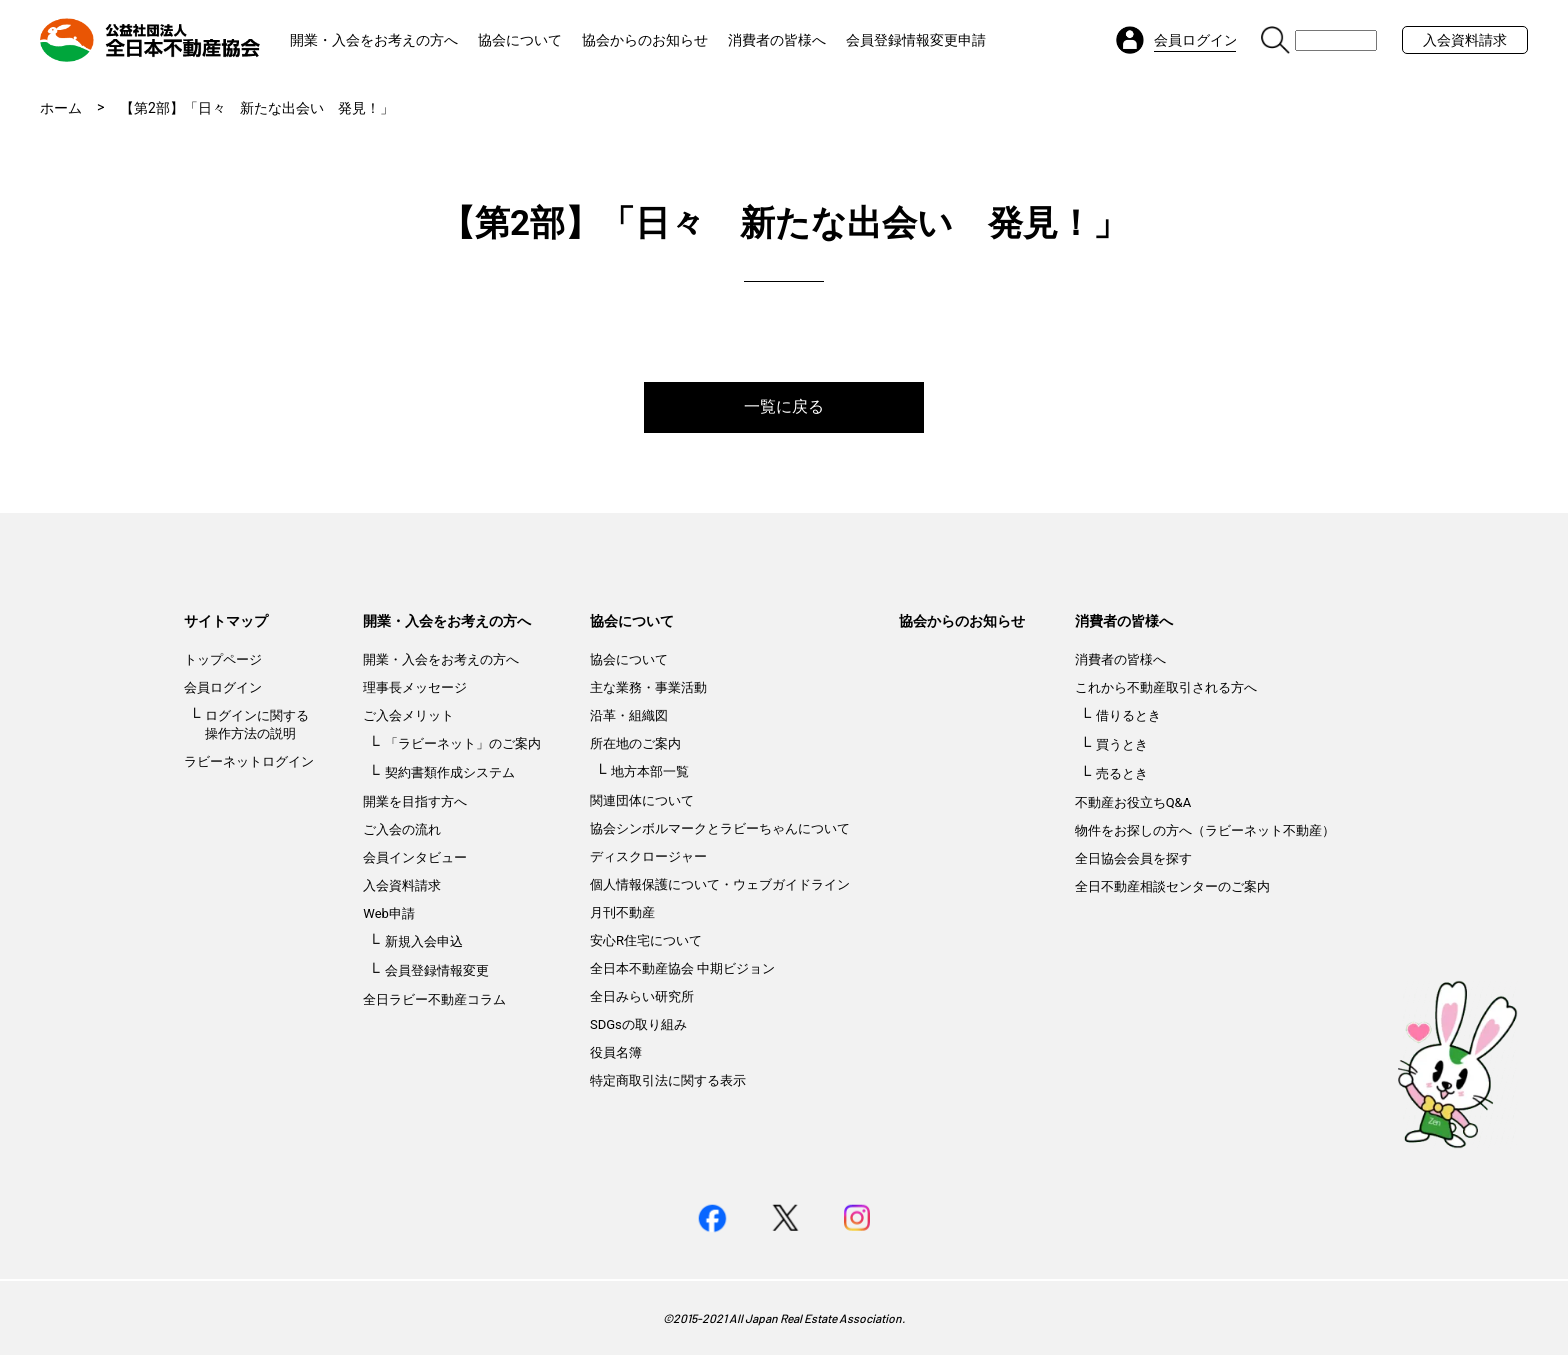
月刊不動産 (622, 912)
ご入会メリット (408, 715)
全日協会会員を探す (1133, 858)
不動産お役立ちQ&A (1133, 802)
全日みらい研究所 (642, 996)
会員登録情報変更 (437, 970)
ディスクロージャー (648, 856)
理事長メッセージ (415, 687)
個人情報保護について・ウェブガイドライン (720, 884)
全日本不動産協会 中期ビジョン (682, 968)
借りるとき (1128, 715)
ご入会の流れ (402, 829)
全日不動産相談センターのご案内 (1172, 886)
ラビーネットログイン (249, 761)
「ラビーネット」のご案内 (463, 743)
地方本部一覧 (650, 771)
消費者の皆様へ (777, 40)
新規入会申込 (424, 941)
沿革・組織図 (629, 715)
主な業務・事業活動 (648, 687)
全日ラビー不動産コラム (434, 999)
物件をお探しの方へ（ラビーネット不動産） (1205, 830)
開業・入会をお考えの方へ (374, 40)
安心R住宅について (646, 940)
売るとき (1122, 773)
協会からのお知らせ (645, 40)
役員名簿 (616, 1052)
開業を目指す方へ (415, 801)
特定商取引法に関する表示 (668, 1080)
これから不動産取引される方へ (1166, 687)
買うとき (1122, 744)
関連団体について (642, 800)
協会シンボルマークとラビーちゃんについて (720, 828)
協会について (520, 40)
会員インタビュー (415, 857)
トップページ (223, 659)
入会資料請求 (1465, 40)
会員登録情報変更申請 (916, 40)
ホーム (61, 108)
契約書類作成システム (450, 772)
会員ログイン (223, 687)
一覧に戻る (784, 406)
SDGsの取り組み (638, 1024)
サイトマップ (226, 621)
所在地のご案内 (635, 743)
